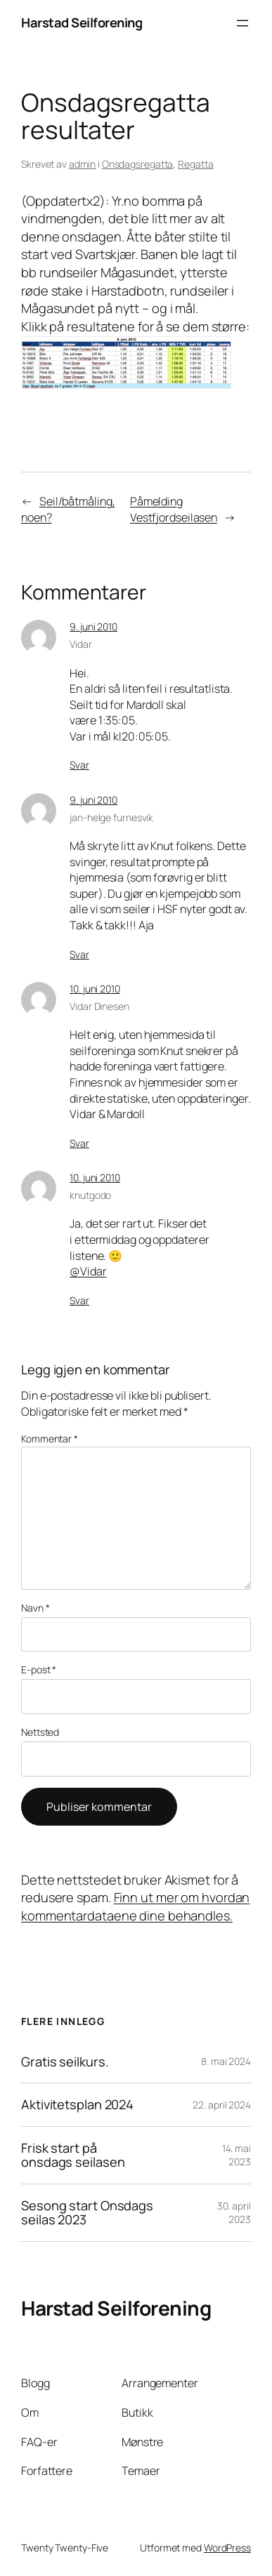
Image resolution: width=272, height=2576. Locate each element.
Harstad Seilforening (81, 22)
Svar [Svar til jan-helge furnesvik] (79, 954)
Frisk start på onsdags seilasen (72, 2155)
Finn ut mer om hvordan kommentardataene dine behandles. (135, 1906)
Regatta (195, 164)
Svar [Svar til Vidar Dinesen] (79, 1143)
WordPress (227, 2547)
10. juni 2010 (95, 988)
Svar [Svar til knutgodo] (79, 1300)
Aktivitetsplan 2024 (77, 2104)
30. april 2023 (234, 2212)
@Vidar (88, 1271)
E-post (38, 1669)
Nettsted (40, 1732)
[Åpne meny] (242, 23)
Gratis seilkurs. (64, 2061)
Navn (35, 1607)
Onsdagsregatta (138, 164)
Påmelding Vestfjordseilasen (173, 509)
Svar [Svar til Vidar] (79, 764)
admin (82, 164)
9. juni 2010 (93, 626)
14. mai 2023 (236, 2155)
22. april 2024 (222, 2104)
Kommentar (49, 1438)
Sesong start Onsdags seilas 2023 (87, 2212)
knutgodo (90, 1195)
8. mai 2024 (226, 2061)
